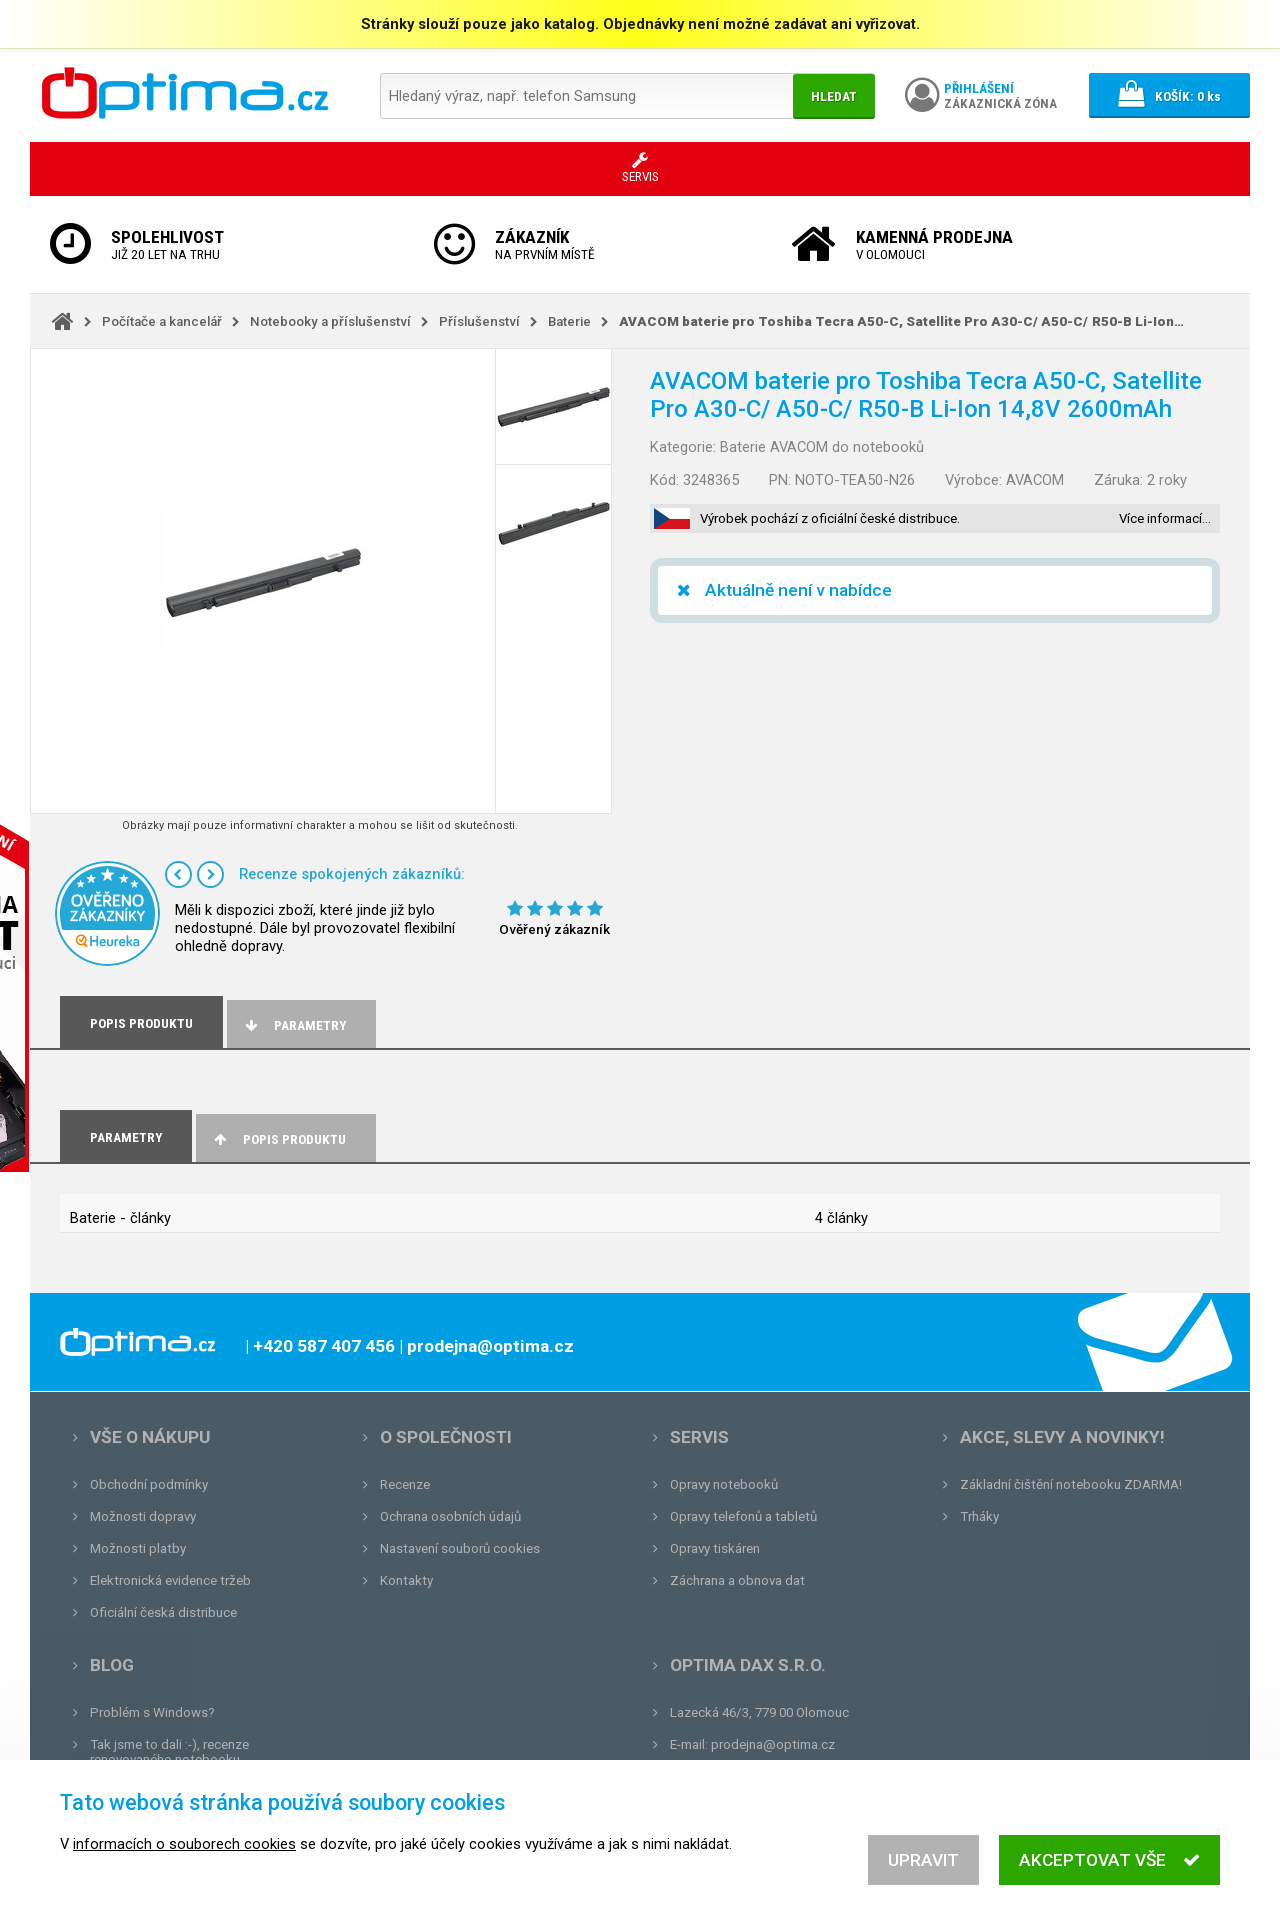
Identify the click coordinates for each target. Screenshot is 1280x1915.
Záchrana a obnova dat (737, 1580)
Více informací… (1165, 518)
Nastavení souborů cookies (460, 1548)
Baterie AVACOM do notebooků (822, 447)
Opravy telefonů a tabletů (743, 1516)
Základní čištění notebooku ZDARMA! (1071, 1484)
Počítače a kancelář (162, 321)
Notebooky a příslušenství (330, 321)
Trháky (979, 1516)
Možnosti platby (138, 1548)
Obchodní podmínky (149, 1484)
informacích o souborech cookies (184, 1857)
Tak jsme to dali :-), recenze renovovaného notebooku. (169, 1752)
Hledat (834, 96)
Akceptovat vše (1109, 1873)
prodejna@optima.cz (773, 1744)
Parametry (294, 1025)
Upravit (923, 1873)
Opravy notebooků (724, 1484)
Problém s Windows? (152, 1712)
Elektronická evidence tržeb (170, 1580)
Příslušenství (479, 321)
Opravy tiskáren (715, 1548)
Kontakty (406, 1580)
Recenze (405, 1484)
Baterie (569, 321)
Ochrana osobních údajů (450, 1516)
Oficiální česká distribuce (163, 1612)
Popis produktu (278, 1139)
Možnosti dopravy (143, 1516)
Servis (699, 1437)
